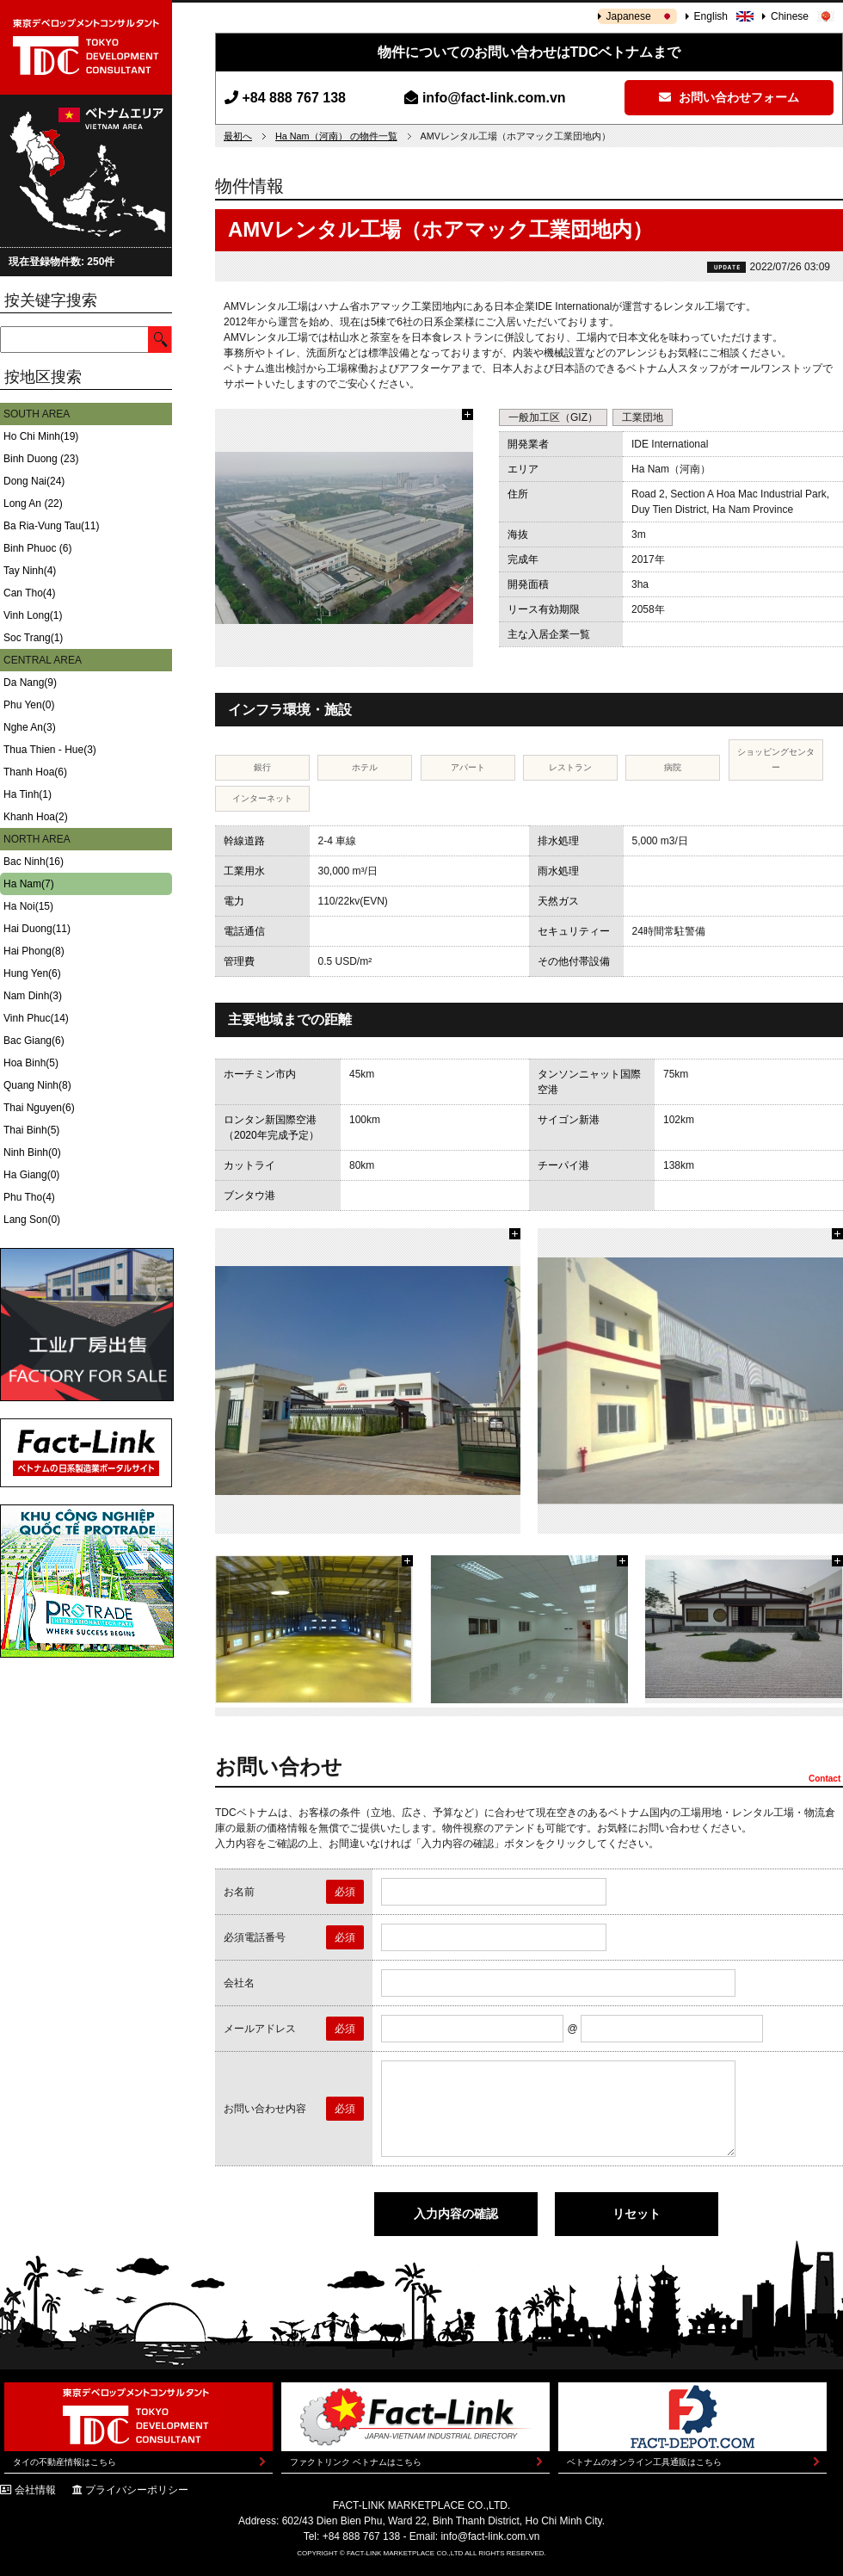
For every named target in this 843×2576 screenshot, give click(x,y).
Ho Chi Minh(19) (40, 436)
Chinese (790, 16)
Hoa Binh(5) (30, 1063)
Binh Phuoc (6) (37, 548)
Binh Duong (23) (40, 459)
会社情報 (35, 2490)
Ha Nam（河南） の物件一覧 (336, 136)
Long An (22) (33, 503)
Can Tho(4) (29, 593)
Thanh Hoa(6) (35, 772)
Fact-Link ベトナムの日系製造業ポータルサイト (86, 1452)
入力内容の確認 (456, 2214)
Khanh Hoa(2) (35, 817)
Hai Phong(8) (34, 951)
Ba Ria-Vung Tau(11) (51, 526)
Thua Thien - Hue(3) (49, 750)
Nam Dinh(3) (32, 996)
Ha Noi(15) (28, 906)
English (711, 16)
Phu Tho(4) (29, 1197)
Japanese (628, 16)
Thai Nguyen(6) (39, 1108)
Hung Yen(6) (32, 973)
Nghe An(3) (29, 727)
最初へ (238, 136)
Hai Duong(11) (37, 929)
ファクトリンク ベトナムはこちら (356, 2462)
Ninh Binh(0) (32, 1152)
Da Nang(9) (30, 682)
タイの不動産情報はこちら (64, 2462)
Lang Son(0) (31, 1220)
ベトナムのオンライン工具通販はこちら (644, 2462)
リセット (636, 2214)
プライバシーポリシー (136, 2490)
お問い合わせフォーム (729, 97)
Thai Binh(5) (31, 1130)
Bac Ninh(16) (33, 862)
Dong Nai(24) (34, 481)
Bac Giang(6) (34, 1041)
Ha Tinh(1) (27, 794)
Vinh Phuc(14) (36, 1018)
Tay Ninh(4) (29, 571)
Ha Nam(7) (28, 884)
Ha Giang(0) (31, 1175)
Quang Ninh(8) (37, 1085)
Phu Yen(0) (28, 705)
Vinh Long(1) (33, 615)
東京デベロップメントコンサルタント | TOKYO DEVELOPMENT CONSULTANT (86, 47)
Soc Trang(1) (33, 638)
